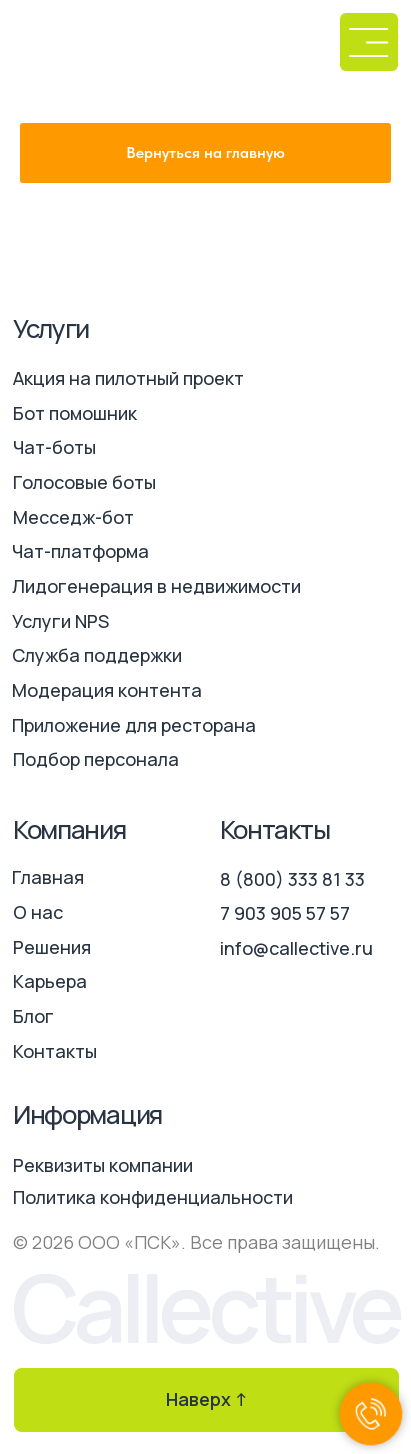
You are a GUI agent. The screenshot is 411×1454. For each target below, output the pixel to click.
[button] (369, 42)
